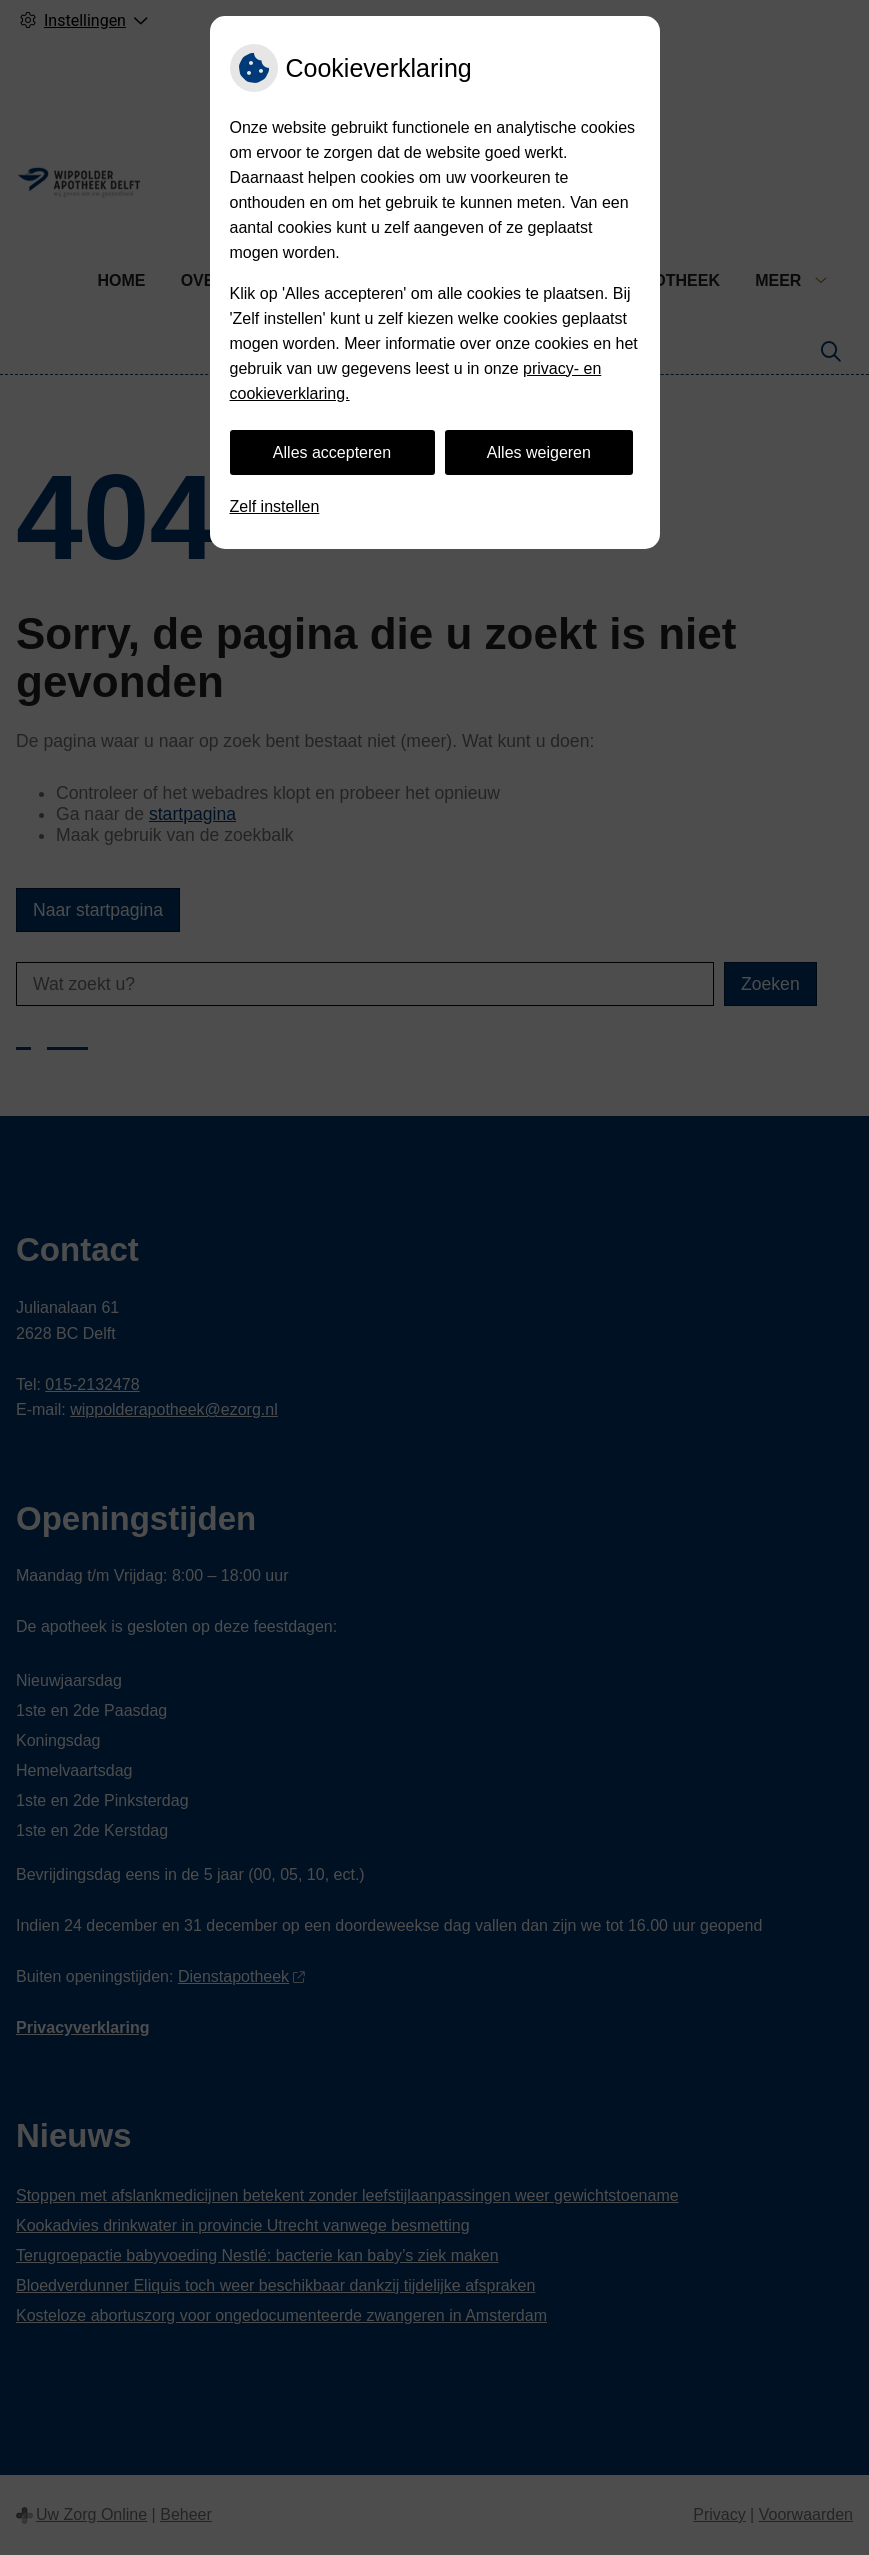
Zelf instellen (275, 506)
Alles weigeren (539, 452)
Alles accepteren (332, 452)
